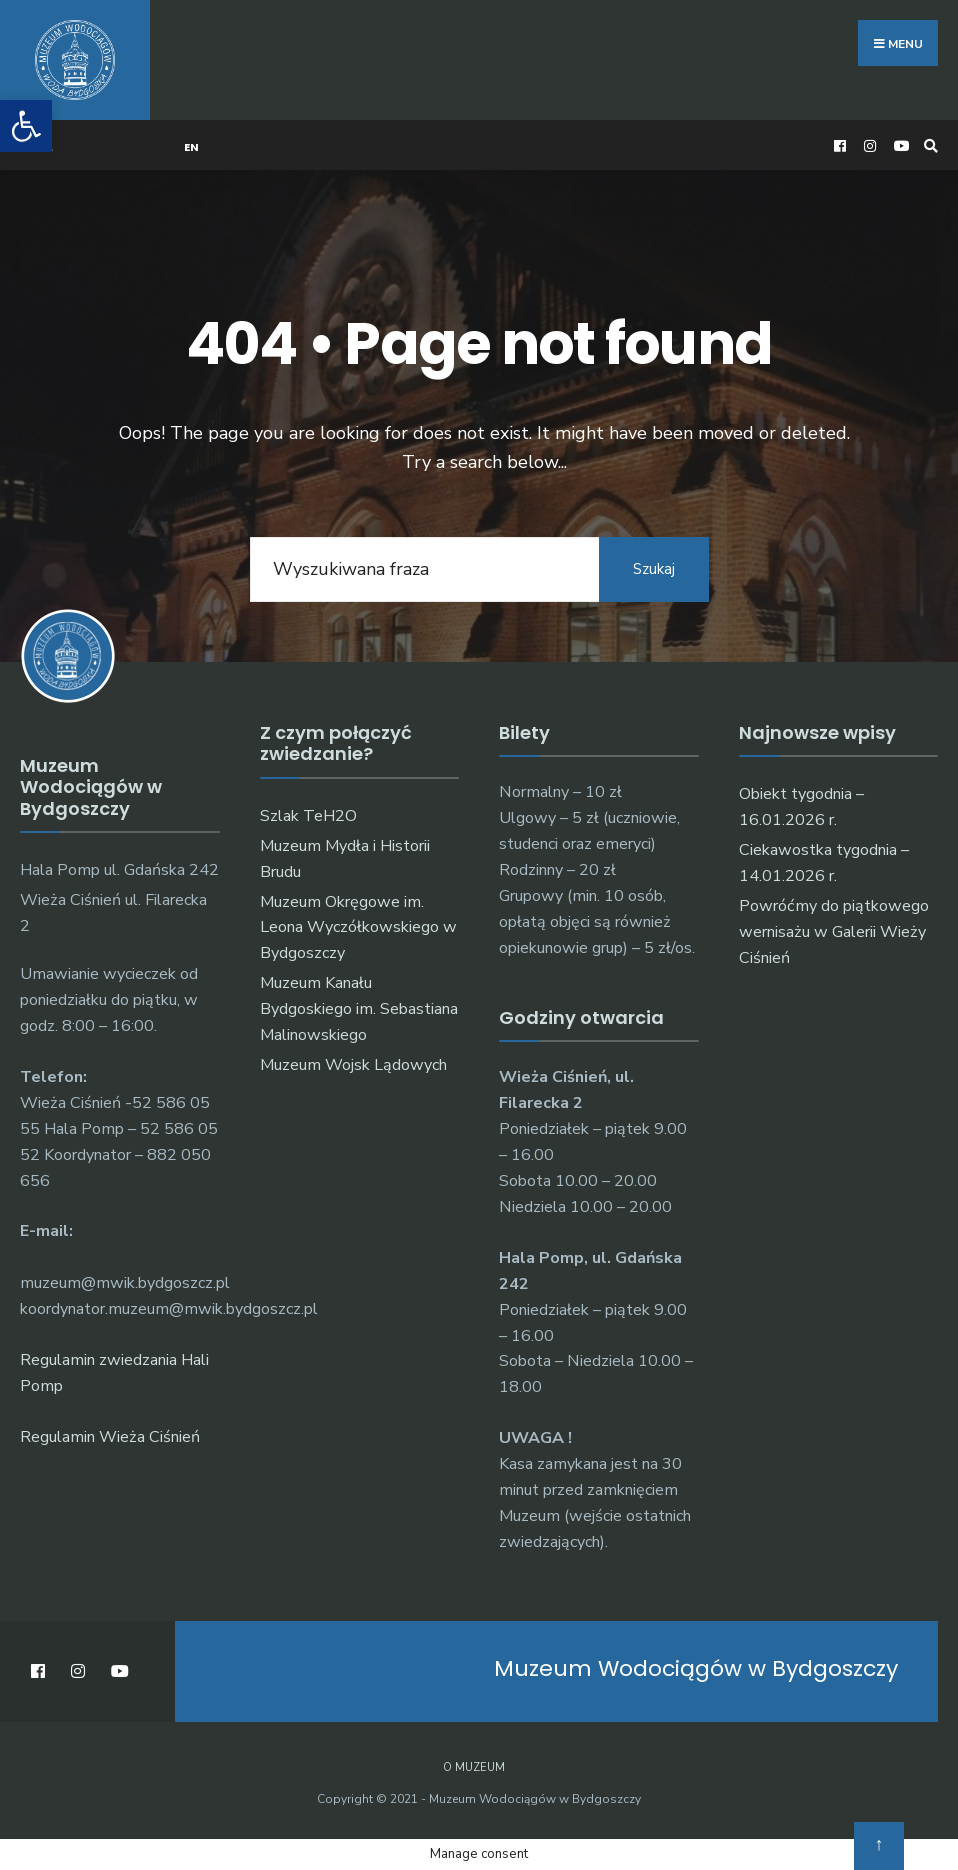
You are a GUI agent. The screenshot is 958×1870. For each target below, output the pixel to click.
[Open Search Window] (928, 145)
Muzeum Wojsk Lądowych (353, 1065)
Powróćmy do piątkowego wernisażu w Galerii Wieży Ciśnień (834, 932)
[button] (26, 126)
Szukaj (654, 569)
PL (46, 147)
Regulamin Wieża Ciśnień (110, 1437)
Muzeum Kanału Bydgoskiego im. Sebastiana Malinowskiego (359, 1009)
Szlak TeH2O (308, 816)
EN (191, 147)
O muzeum (474, 1767)
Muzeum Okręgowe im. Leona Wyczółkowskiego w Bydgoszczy (358, 928)
